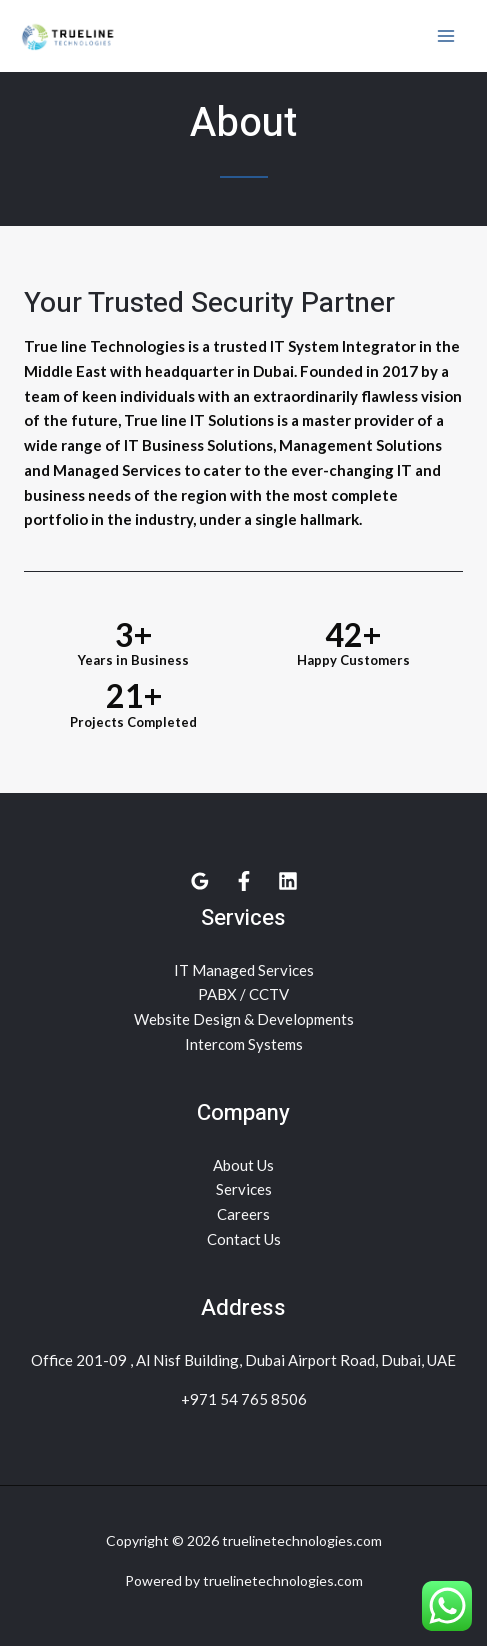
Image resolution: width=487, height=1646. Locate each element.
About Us (243, 1165)
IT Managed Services (244, 970)
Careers (243, 1214)
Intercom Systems (244, 1044)
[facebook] (244, 881)
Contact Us (244, 1239)
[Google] (200, 881)
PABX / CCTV (243, 994)
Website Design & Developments (244, 1019)
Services (244, 1189)
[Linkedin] (288, 881)
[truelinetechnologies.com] (70, 35)
